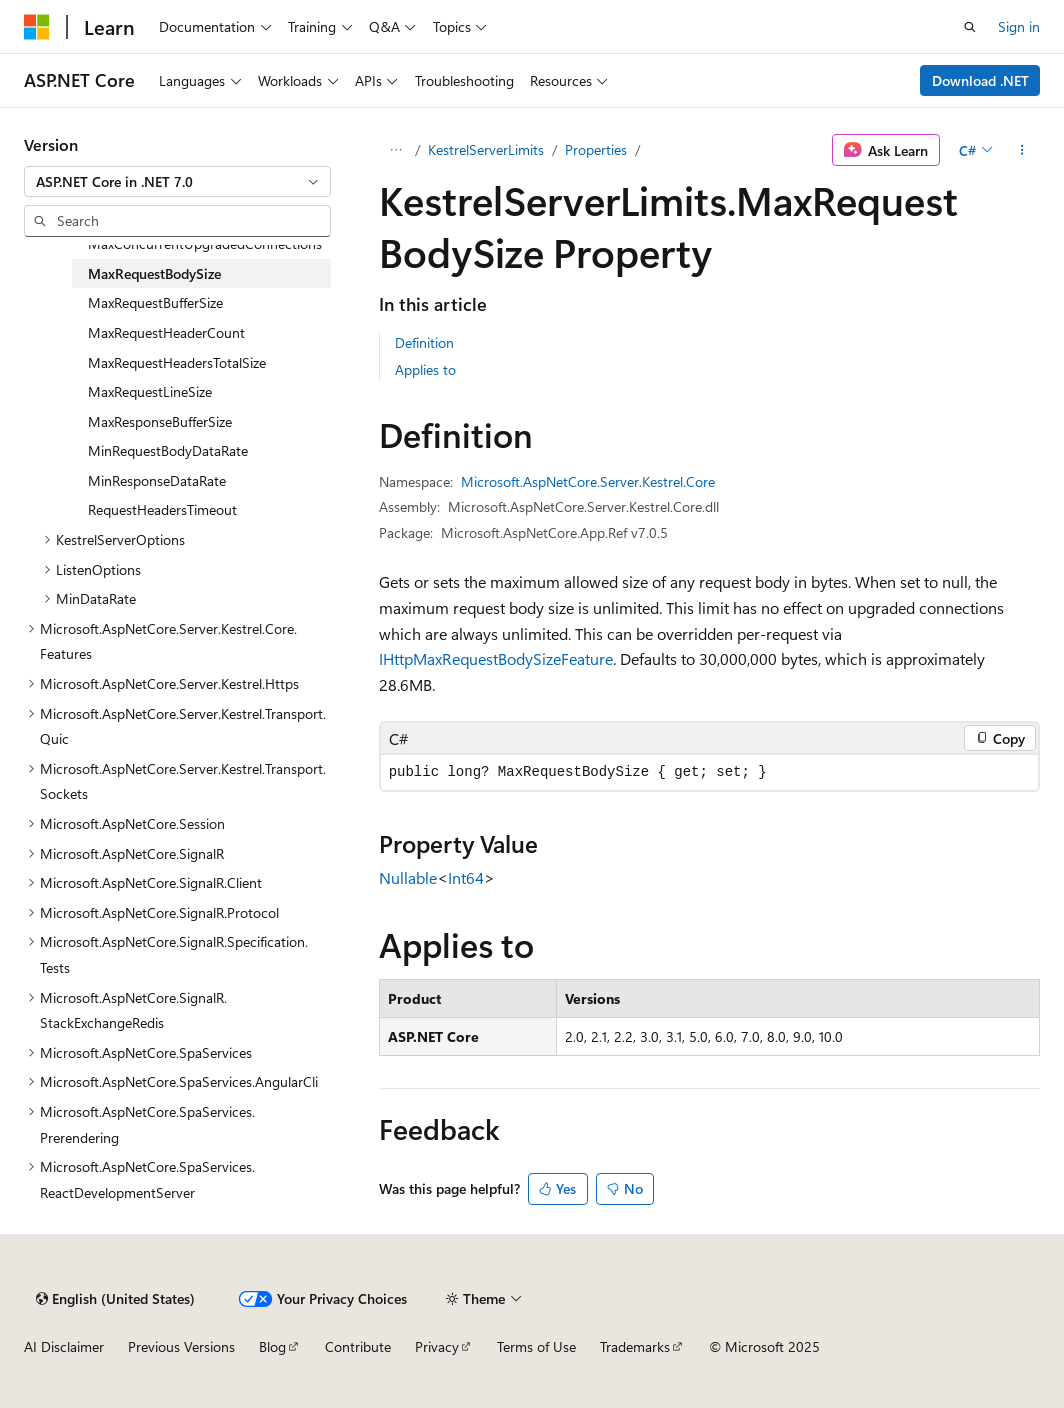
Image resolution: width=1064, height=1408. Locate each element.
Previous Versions (181, 1346)
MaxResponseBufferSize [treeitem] (160, 421)
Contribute (358, 1346)
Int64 (466, 877)
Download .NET (980, 80)
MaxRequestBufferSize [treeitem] (155, 302)
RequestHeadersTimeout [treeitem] (162, 509)
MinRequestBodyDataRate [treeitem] (168, 450)
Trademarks (635, 1346)
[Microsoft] (37, 27)
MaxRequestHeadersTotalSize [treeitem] (177, 362)
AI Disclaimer (64, 1346)
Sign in (1019, 26)
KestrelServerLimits (486, 149)
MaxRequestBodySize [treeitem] (154, 273)
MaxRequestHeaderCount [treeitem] (166, 332)
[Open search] (970, 27)
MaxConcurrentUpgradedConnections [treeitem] (205, 243)
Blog (272, 1346)
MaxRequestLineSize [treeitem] (150, 391)
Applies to (425, 369)
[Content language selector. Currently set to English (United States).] (115, 1299)
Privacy (437, 1346)
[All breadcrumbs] (396, 150)
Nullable (408, 877)
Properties (596, 149)
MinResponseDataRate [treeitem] (157, 480)
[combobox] (177, 182)
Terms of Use (536, 1346)
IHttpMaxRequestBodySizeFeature (496, 658)
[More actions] (1022, 150)
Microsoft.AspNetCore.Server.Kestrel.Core (588, 481)
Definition (424, 342)
